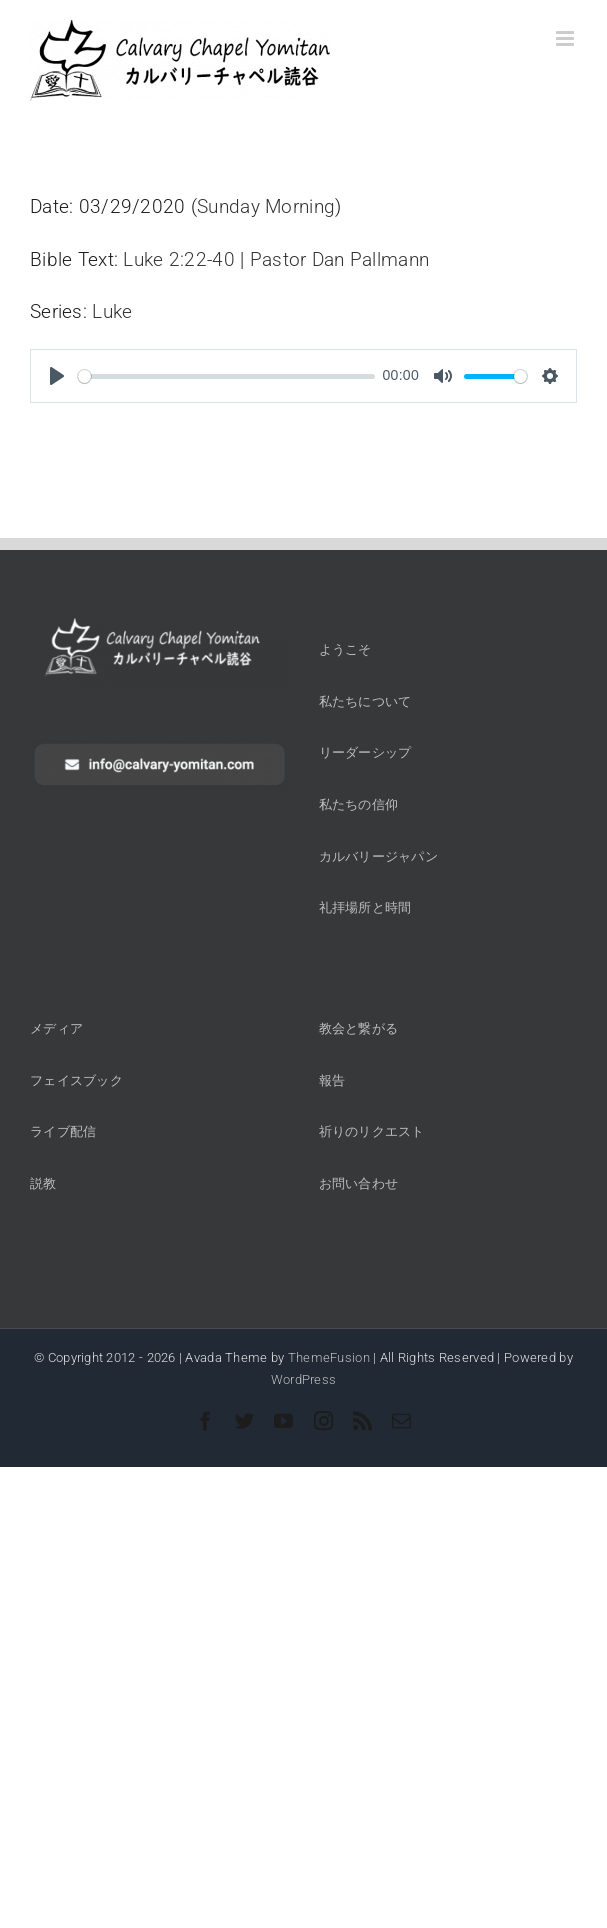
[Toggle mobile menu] (566, 38)
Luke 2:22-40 (178, 259)
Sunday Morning (266, 206)
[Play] (57, 376)
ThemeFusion (329, 1357)
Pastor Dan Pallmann (339, 259)
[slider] (226, 376)
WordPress (304, 1379)
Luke (112, 311)
